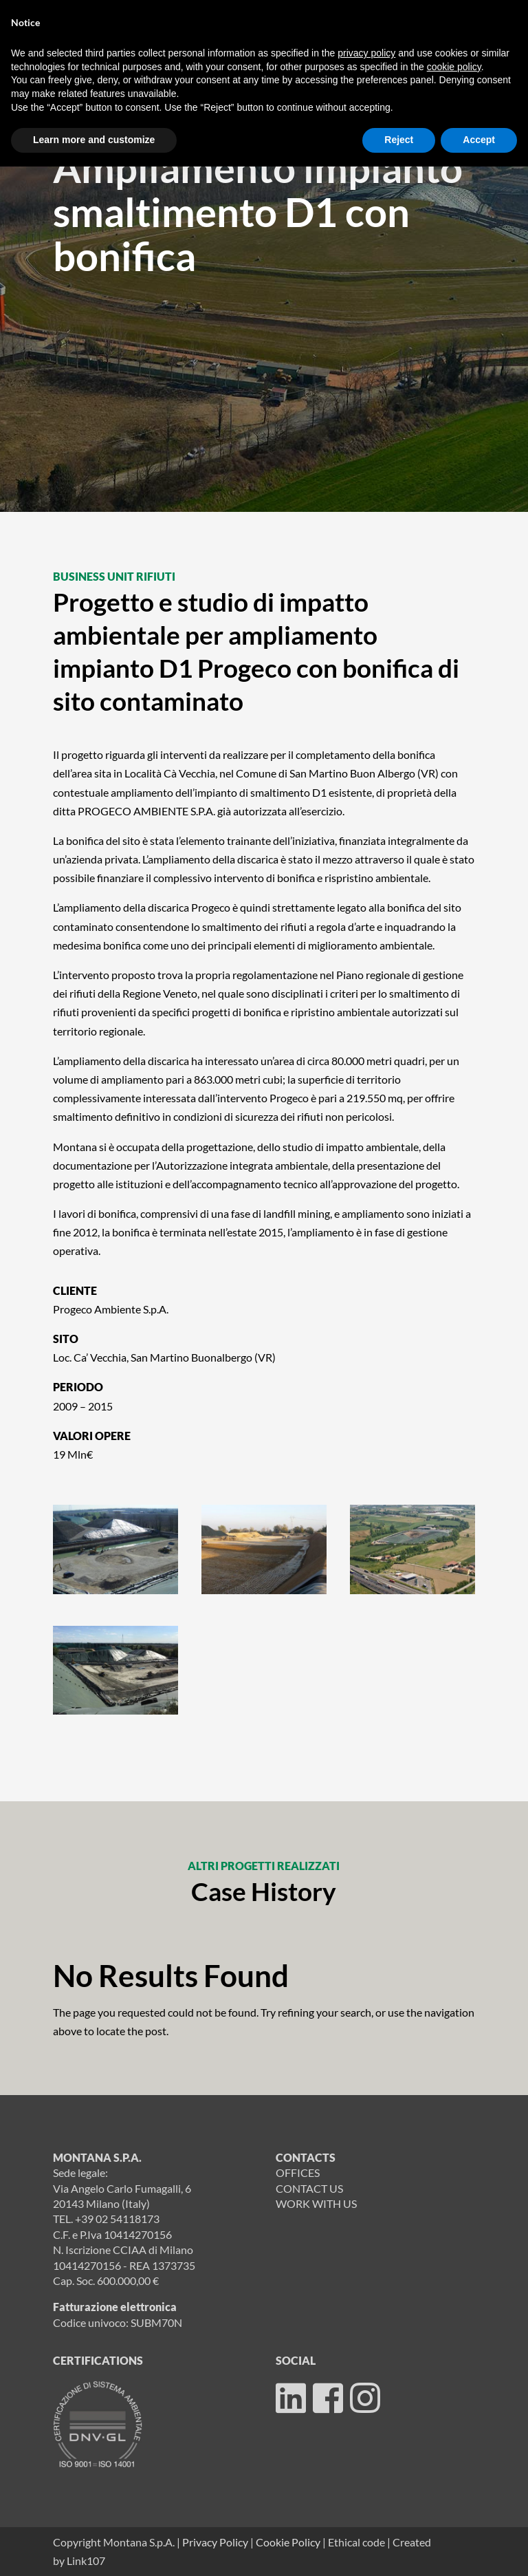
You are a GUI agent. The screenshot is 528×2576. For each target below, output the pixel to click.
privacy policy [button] (366, 52)
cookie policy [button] (454, 66)
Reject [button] (398, 139)
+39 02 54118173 (117, 2218)
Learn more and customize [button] (94, 139)
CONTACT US (309, 2188)
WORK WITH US (316, 2203)
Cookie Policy (288, 2541)
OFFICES (298, 2172)
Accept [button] (479, 139)
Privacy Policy (215, 2541)
